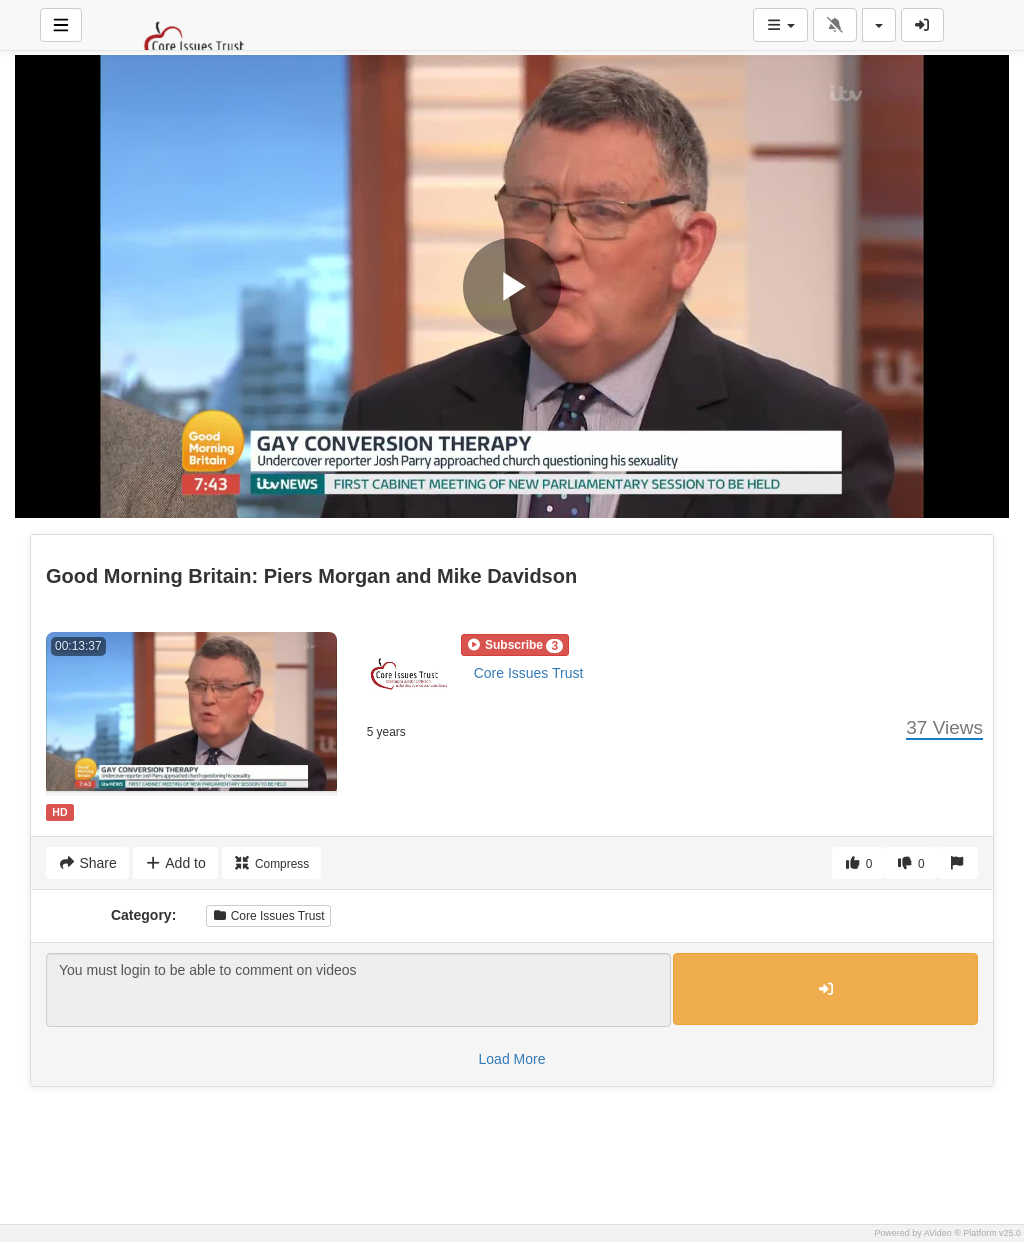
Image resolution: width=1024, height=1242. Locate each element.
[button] (515, 645)
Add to (175, 863)
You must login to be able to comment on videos (358, 990)
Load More (512, 1059)
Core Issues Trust (529, 673)
